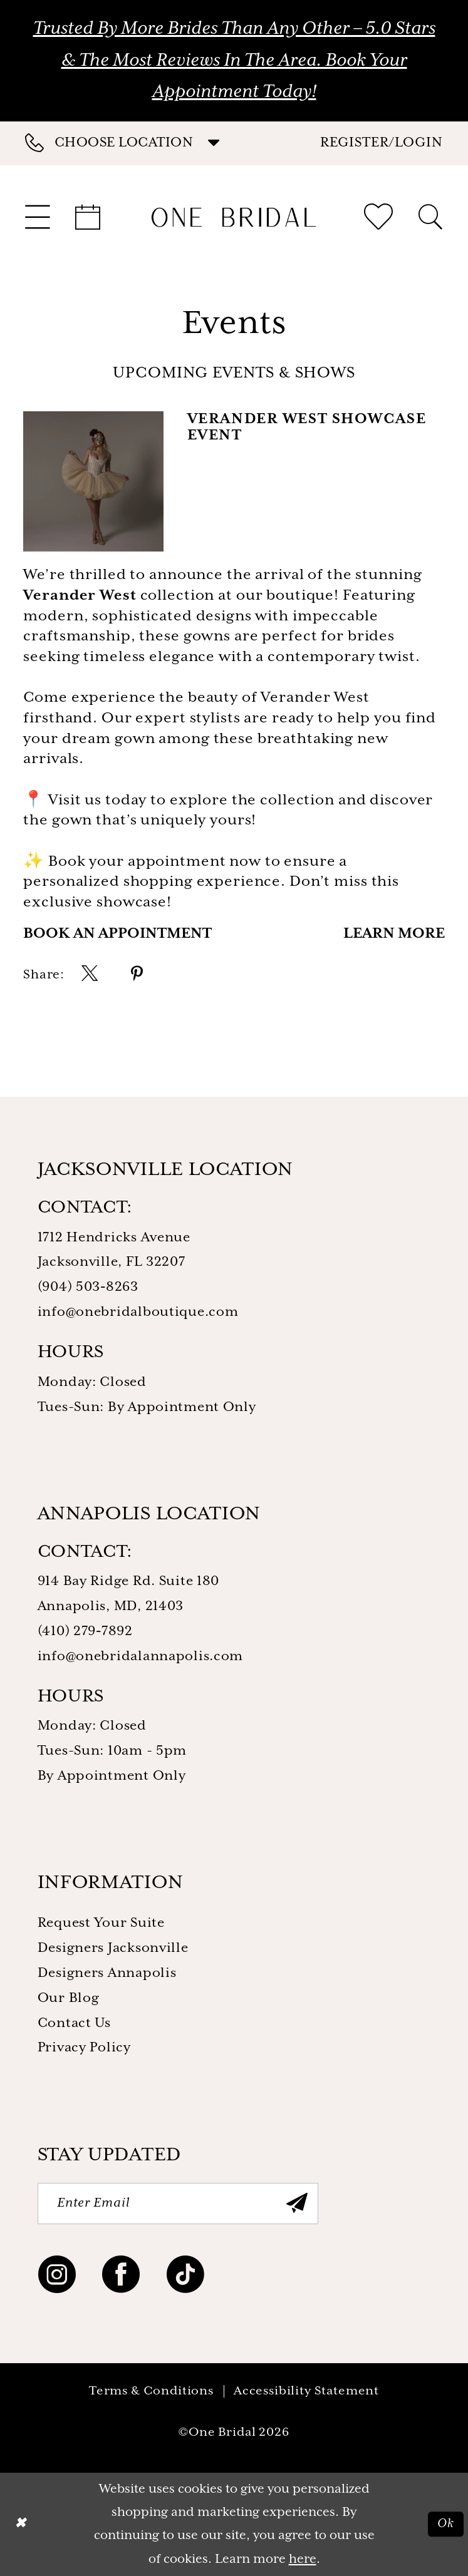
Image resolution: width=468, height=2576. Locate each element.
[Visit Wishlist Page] (378, 217)
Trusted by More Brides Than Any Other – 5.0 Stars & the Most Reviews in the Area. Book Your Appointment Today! (234, 60)
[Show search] (430, 217)
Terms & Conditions (151, 2391)
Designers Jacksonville (113, 1948)
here (302, 2559)
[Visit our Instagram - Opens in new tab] (57, 2278)
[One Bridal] (234, 216)
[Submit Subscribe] (297, 2203)
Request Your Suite (101, 1923)
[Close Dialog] (20, 2524)
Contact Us (74, 2023)
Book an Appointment (117, 934)
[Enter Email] (178, 2203)
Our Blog (69, 1998)
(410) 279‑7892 (85, 1631)
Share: (43, 975)
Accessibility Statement (306, 2391)
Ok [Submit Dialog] (445, 2524)
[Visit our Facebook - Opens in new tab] (121, 2278)
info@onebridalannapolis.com (140, 1656)
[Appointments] (88, 217)
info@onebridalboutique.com (138, 1312)
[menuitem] (129, 143)
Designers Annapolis (107, 1973)
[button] (381, 142)
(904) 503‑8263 (88, 1287)
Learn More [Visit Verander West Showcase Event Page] (394, 934)
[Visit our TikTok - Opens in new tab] (185, 2278)
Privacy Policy (84, 2047)
